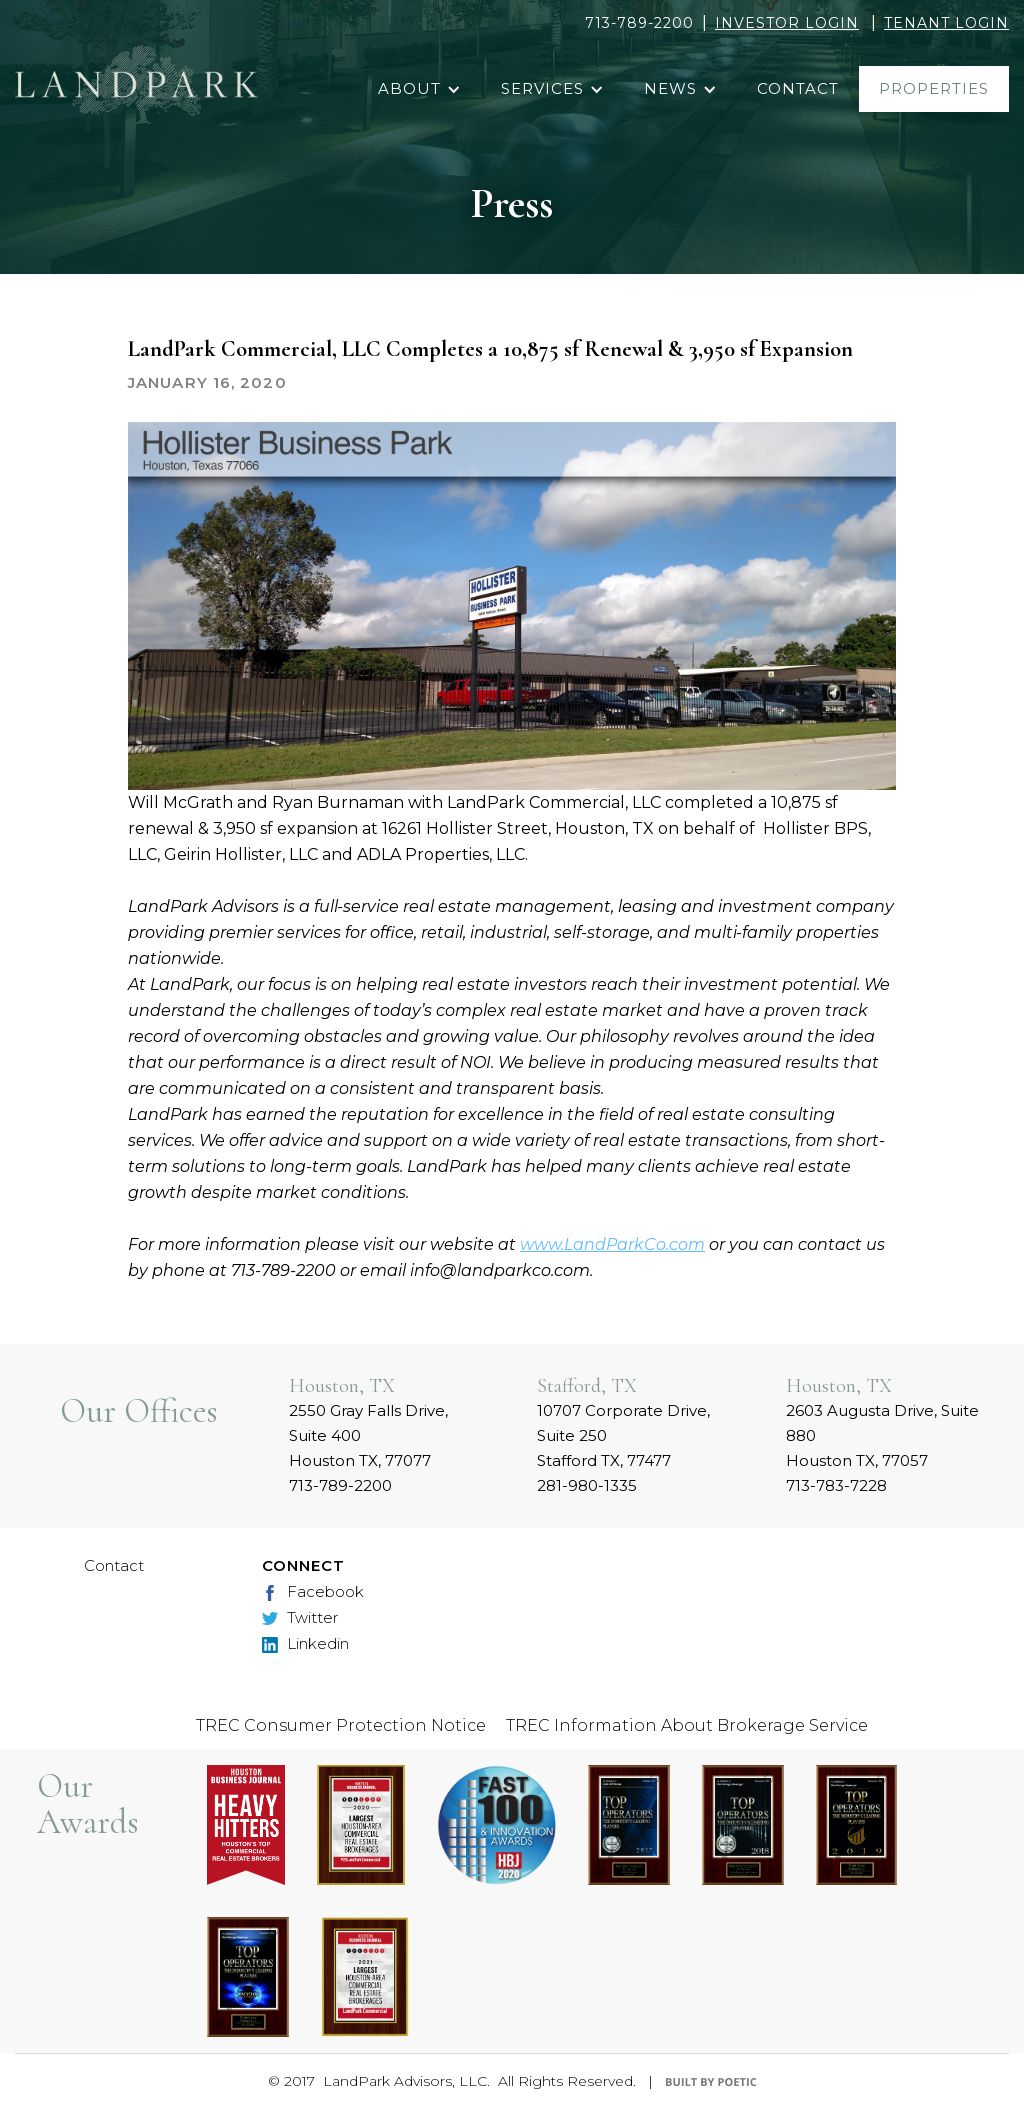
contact (798, 88)
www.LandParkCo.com (612, 1244)
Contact (114, 1565)
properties (934, 88)
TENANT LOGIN (946, 23)
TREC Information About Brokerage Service (687, 1725)
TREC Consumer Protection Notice (341, 1725)
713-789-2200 (639, 23)
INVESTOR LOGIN (787, 23)
